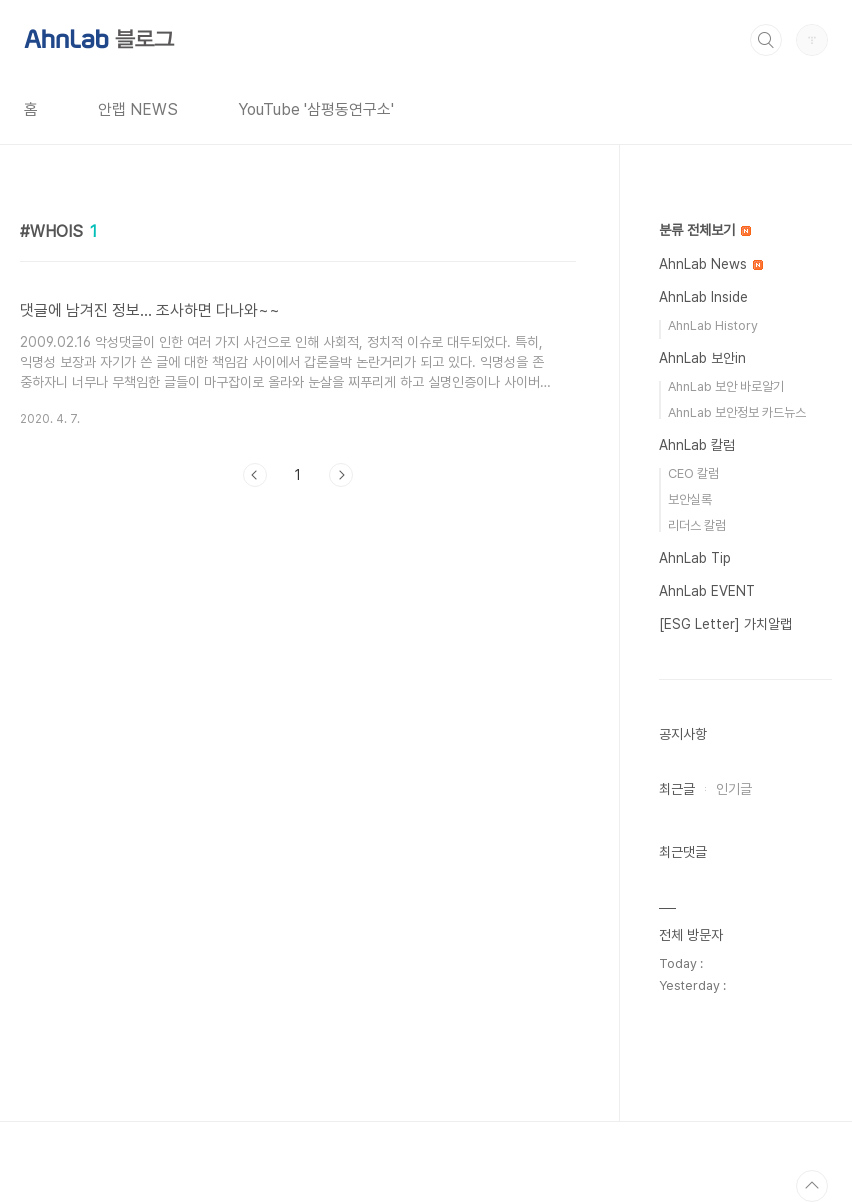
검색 (766, 40)
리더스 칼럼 (697, 525)
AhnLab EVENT (707, 591)
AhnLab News (711, 264)
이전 (255, 475)
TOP (812, 1186)
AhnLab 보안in (702, 358)
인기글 (734, 789)
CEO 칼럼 (693, 473)
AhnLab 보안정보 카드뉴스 (737, 412)
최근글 (677, 789)
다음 (341, 475)
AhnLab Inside (703, 297)
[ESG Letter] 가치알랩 (725, 624)
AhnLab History (713, 325)
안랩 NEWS (138, 109)
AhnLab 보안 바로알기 (726, 386)
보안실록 (690, 499)
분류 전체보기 (705, 230)
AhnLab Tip (695, 558)
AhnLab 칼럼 (697, 445)
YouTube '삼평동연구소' (316, 109)
